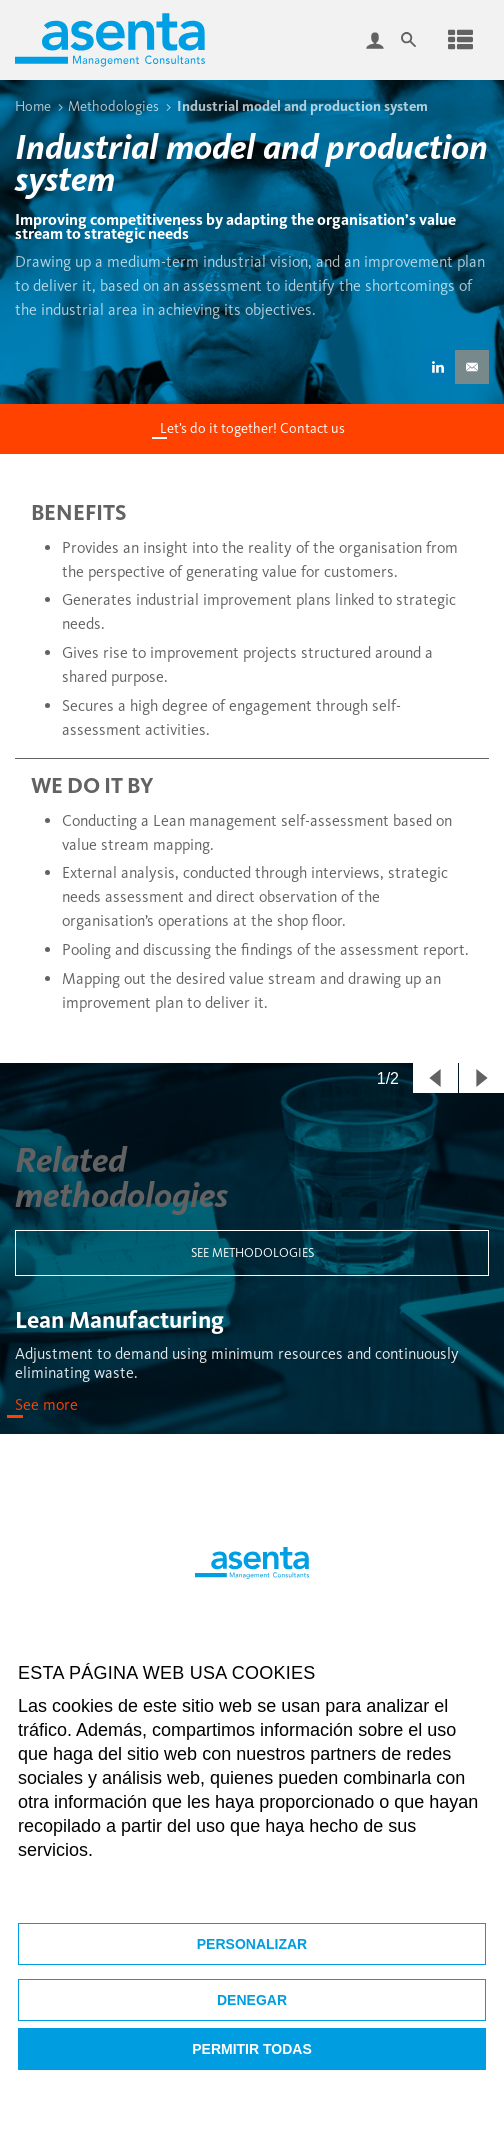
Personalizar (252, 1944)
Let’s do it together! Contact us (252, 428)
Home (33, 106)
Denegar (252, 2000)
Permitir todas (252, 2049)
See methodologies (252, 1252)
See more (46, 1404)
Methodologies (113, 106)
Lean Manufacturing (119, 1319)
